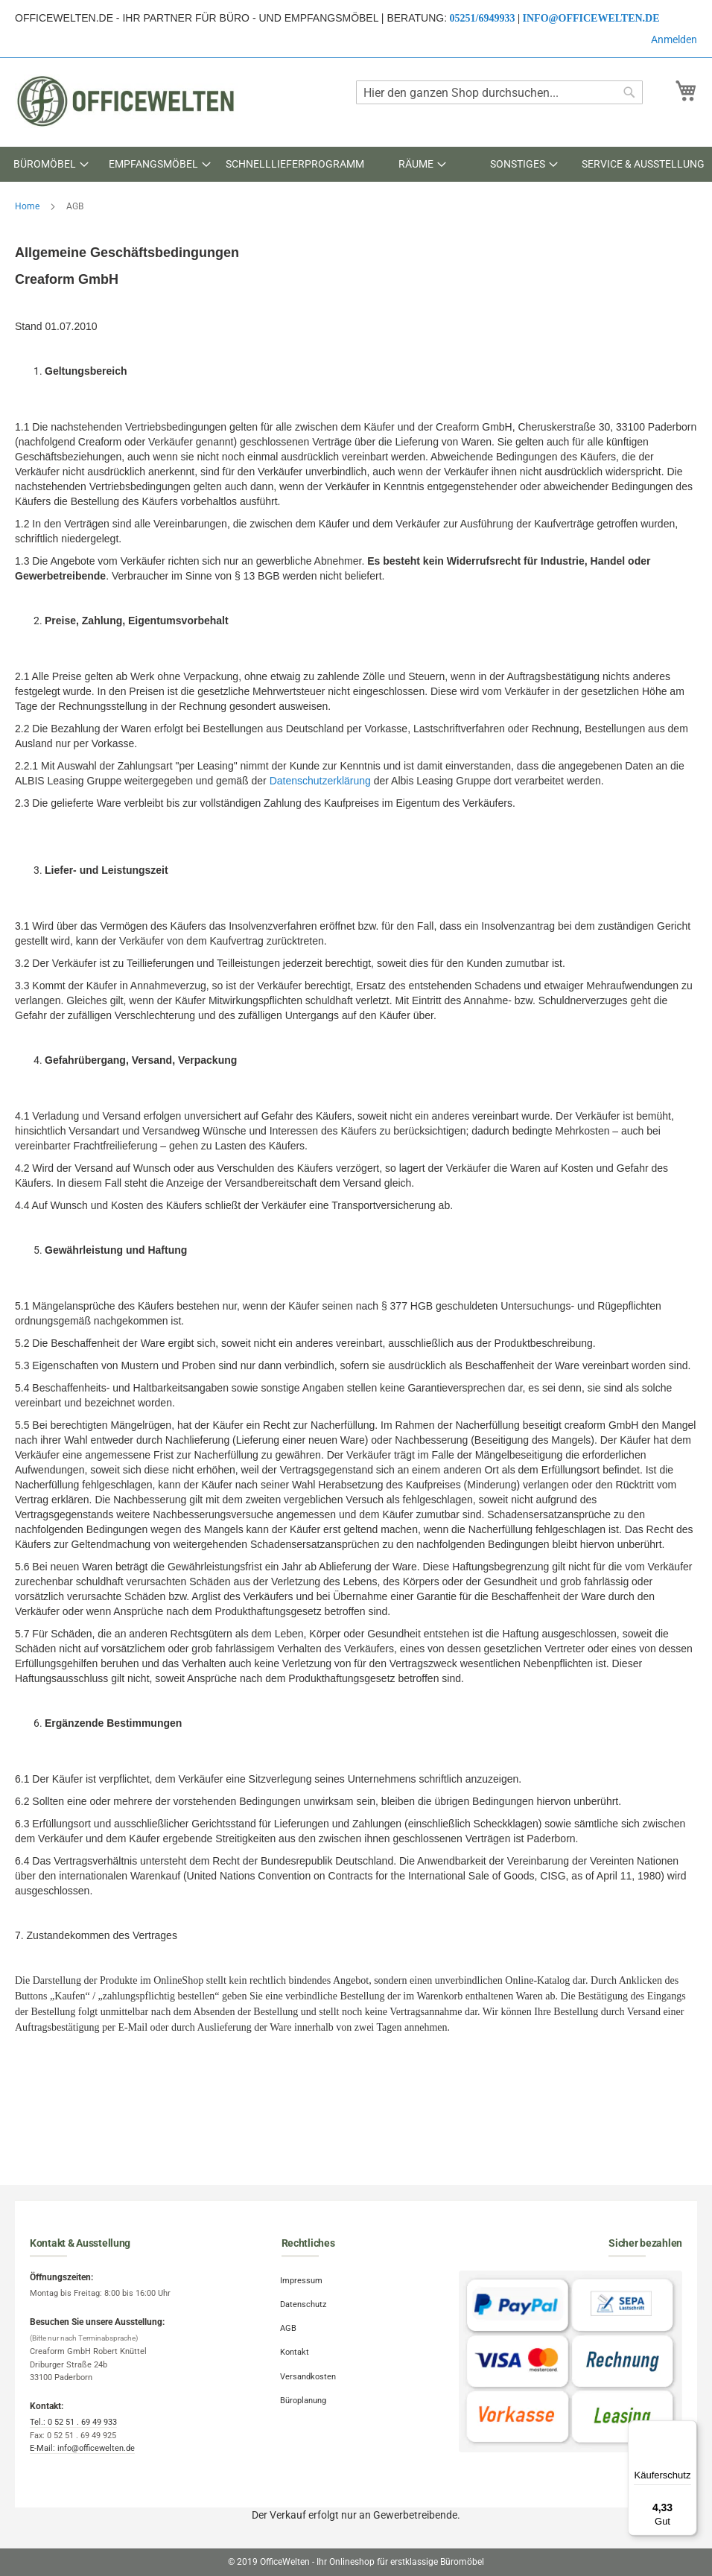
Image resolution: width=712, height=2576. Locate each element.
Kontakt (296, 2348)
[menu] (356, 164)
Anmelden (674, 39)
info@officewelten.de (591, 18)
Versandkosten (309, 2371)
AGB (290, 2325)
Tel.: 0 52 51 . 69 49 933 (73, 2422)
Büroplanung (305, 2394)
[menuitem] (50, 164)
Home (28, 206)
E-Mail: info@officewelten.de (82, 2448)
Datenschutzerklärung (320, 781)
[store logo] (126, 101)
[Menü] (688, 2429)
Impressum (303, 2280)
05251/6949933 (482, 18)
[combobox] (499, 92)
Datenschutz (305, 2303)
